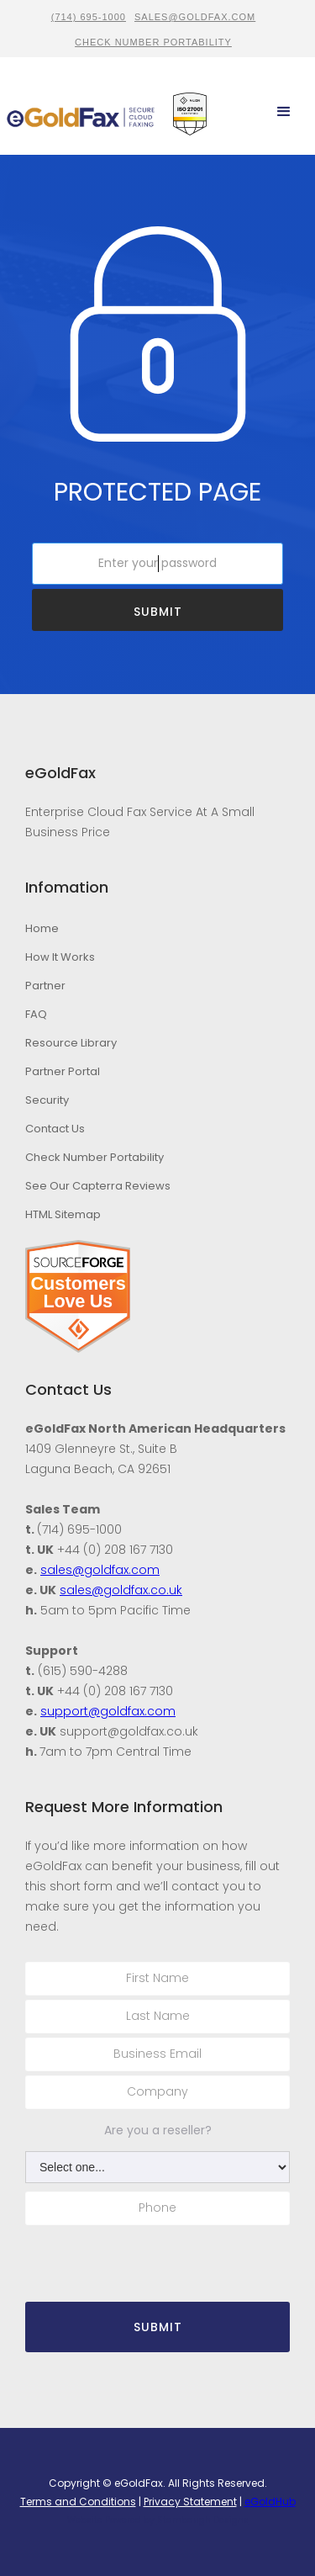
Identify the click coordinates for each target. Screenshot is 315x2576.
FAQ (36, 1014)
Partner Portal (62, 1071)
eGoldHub (270, 2501)
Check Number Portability (94, 1157)
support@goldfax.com (108, 1711)
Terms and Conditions (78, 2501)
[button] (284, 112)
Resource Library (71, 1043)
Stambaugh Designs (203, 2520)
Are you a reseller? (158, 2130)
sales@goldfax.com (194, 17)
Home (42, 928)
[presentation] (123, 2254)
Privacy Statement (190, 2501)
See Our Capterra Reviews (98, 1186)
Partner (45, 986)
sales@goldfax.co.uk (121, 1590)
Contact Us (55, 1129)
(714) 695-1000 (88, 17)
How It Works (60, 957)
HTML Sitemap (63, 1214)
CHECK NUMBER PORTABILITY (153, 42)
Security (47, 1100)
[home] (80, 112)
